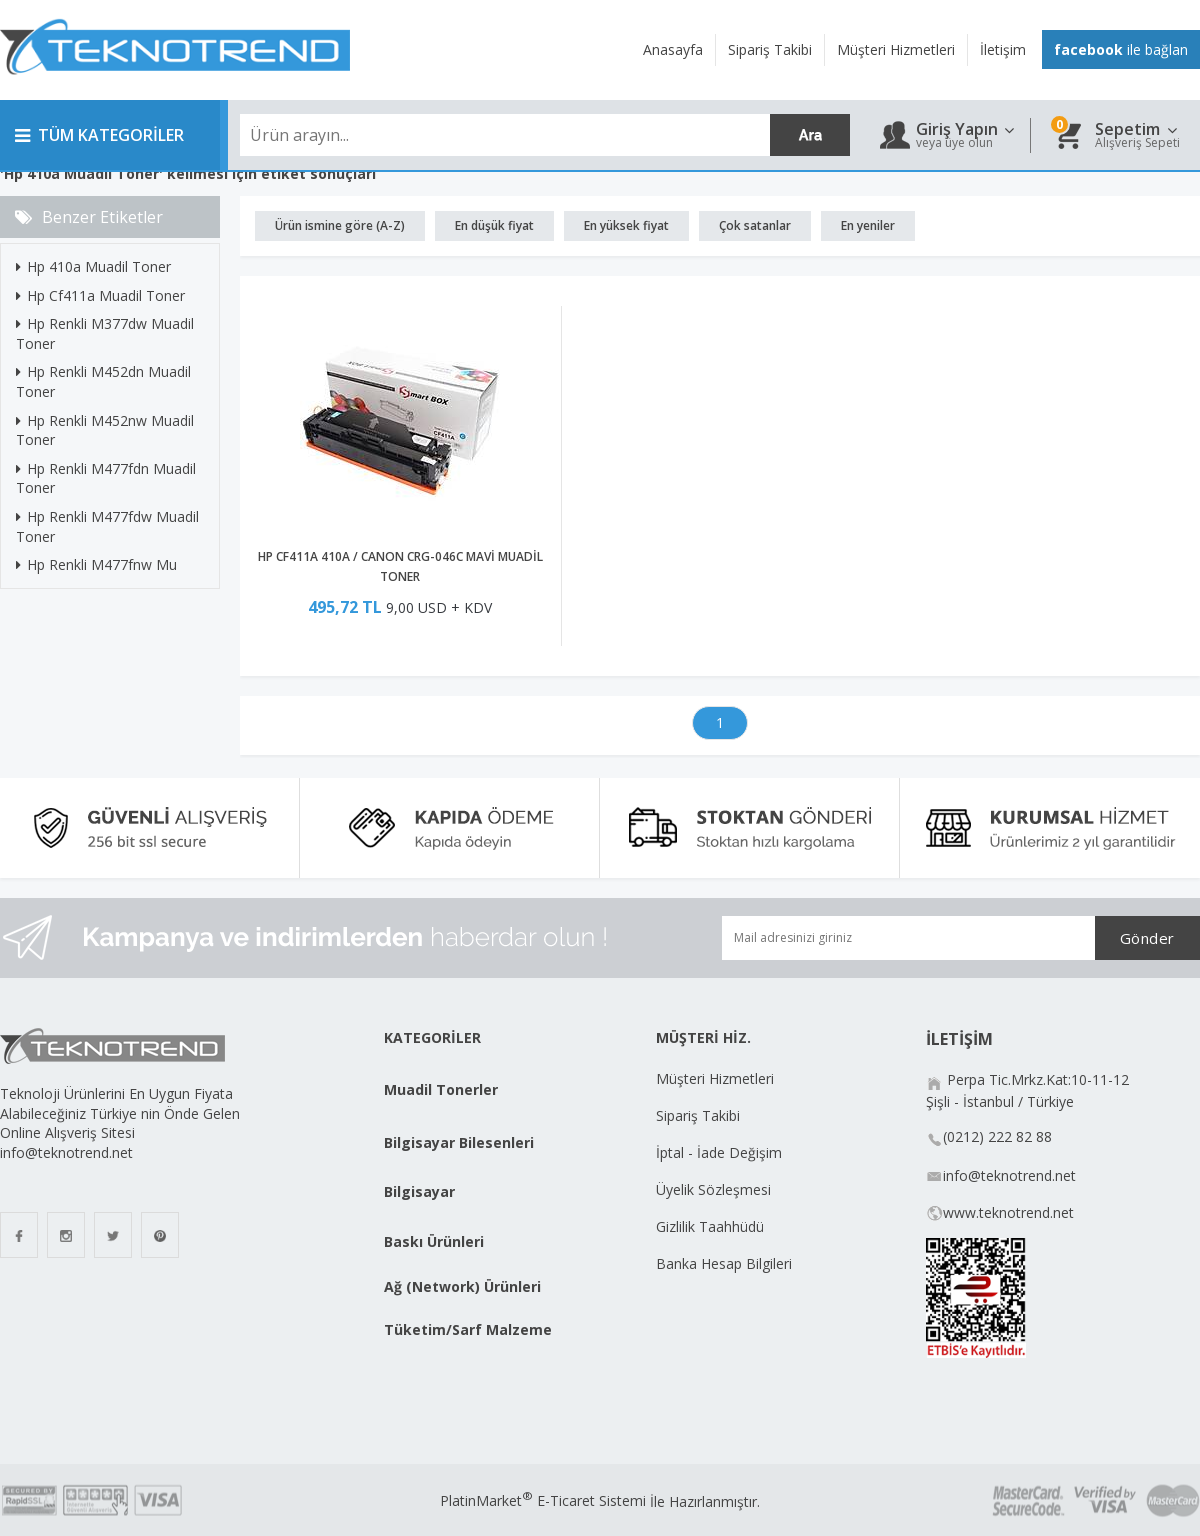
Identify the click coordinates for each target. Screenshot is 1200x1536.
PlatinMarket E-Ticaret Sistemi (543, 1500)
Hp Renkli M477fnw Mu (96, 564)
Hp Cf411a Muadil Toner (100, 295)
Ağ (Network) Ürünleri (462, 1286)
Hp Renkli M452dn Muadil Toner (103, 381)
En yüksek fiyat (626, 225)
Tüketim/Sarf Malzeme (468, 1329)
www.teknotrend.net (1008, 1212)
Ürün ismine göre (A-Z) (340, 225)
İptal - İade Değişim (721, 1152)
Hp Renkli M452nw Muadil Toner (105, 430)
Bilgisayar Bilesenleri (459, 1142)
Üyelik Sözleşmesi (713, 1189)
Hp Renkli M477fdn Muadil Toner (106, 478)
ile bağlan (1121, 49)
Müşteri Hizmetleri (715, 1078)
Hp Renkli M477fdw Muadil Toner (107, 526)
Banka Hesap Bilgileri (724, 1263)
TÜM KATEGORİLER (99, 135)
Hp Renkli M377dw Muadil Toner (105, 333)
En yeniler (868, 225)
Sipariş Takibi (698, 1115)
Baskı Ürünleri (434, 1241)
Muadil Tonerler (441, 1089)
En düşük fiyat (494, 225)
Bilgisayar (419, 1191)
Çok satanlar (755, 225)
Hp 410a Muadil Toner (93, 266)
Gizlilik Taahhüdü (710, 1226)
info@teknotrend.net (1009, 1175)
